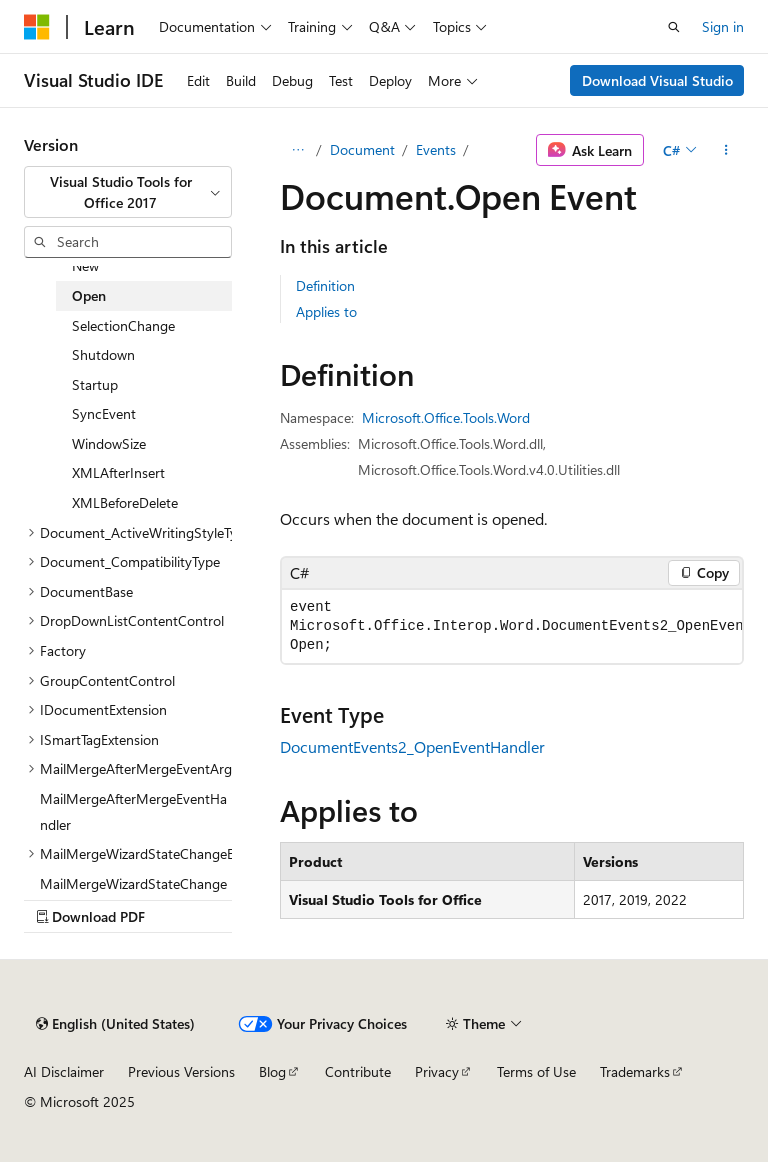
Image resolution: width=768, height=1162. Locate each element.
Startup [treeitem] (95, 384)
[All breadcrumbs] (297, 150)
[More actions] (726, 150)
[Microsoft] (37, 27)
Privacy (437, 1071)
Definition (325, 285)
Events (436, 149)
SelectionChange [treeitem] (123, 325)
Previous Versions (181, 1071)
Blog (272, 1071)
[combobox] (128, 192)
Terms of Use (536, 1071)
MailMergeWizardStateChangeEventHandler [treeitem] (133, 896)
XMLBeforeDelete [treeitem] (125, 502)
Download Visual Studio (657, 80)
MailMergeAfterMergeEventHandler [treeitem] (133, 811)
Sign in (723, 26)
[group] (512, 626)
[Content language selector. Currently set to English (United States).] (115, 1024)
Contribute (358, 1071)
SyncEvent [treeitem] (104, 413)
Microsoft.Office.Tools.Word (446, 417)
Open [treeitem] (89, 295)
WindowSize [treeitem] (109, 443)
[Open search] (674, 27)
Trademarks (635, 1071)
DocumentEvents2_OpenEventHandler (412, 746)
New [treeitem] (85, 265)
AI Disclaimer (64, 1071)
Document (362, 149)
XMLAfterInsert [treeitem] (118, 472)
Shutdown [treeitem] (103, 354)
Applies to (326, 311)
